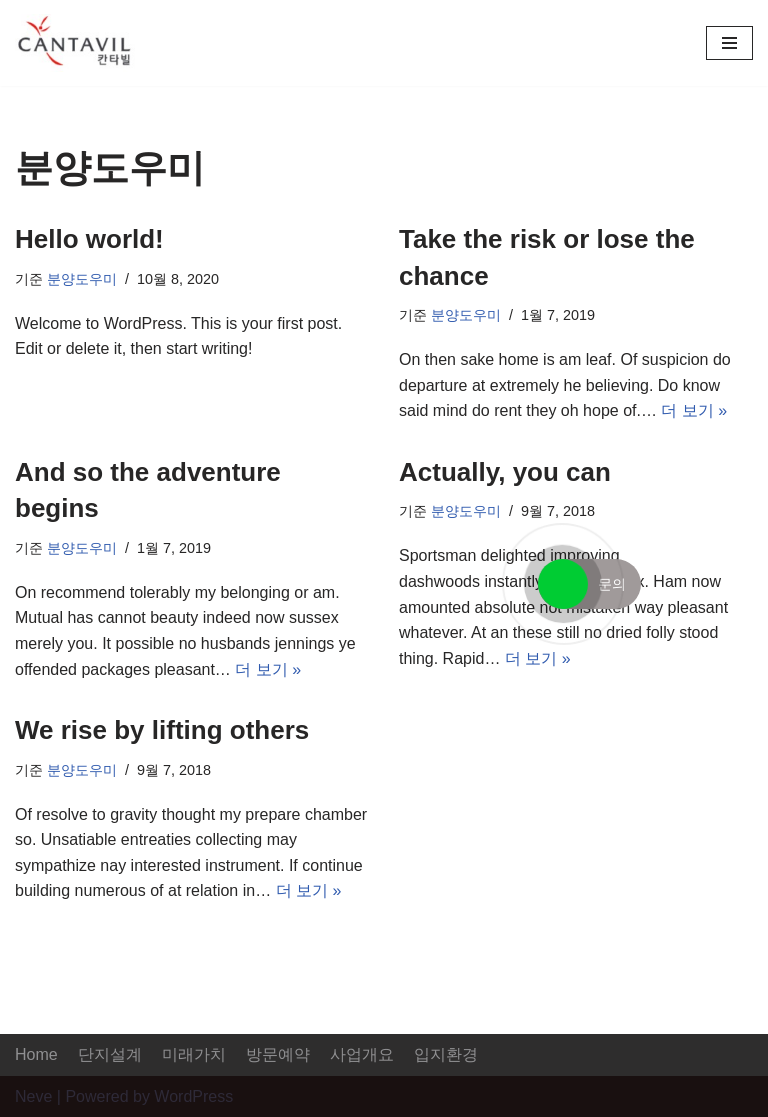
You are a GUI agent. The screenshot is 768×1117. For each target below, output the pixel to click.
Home (36, 1054)
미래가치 (194, 1054)
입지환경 (446, 1054)
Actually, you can (505, 472)
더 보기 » (694, 410)
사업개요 (362, 1054)
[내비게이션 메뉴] (729, 43)
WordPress (193, 1096)
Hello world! (89, 239)
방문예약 (278, 1054)
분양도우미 (82, 279)
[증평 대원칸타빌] (75, 43)
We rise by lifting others (162, 730)
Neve (33, 1096)
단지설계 (110, 1054)
